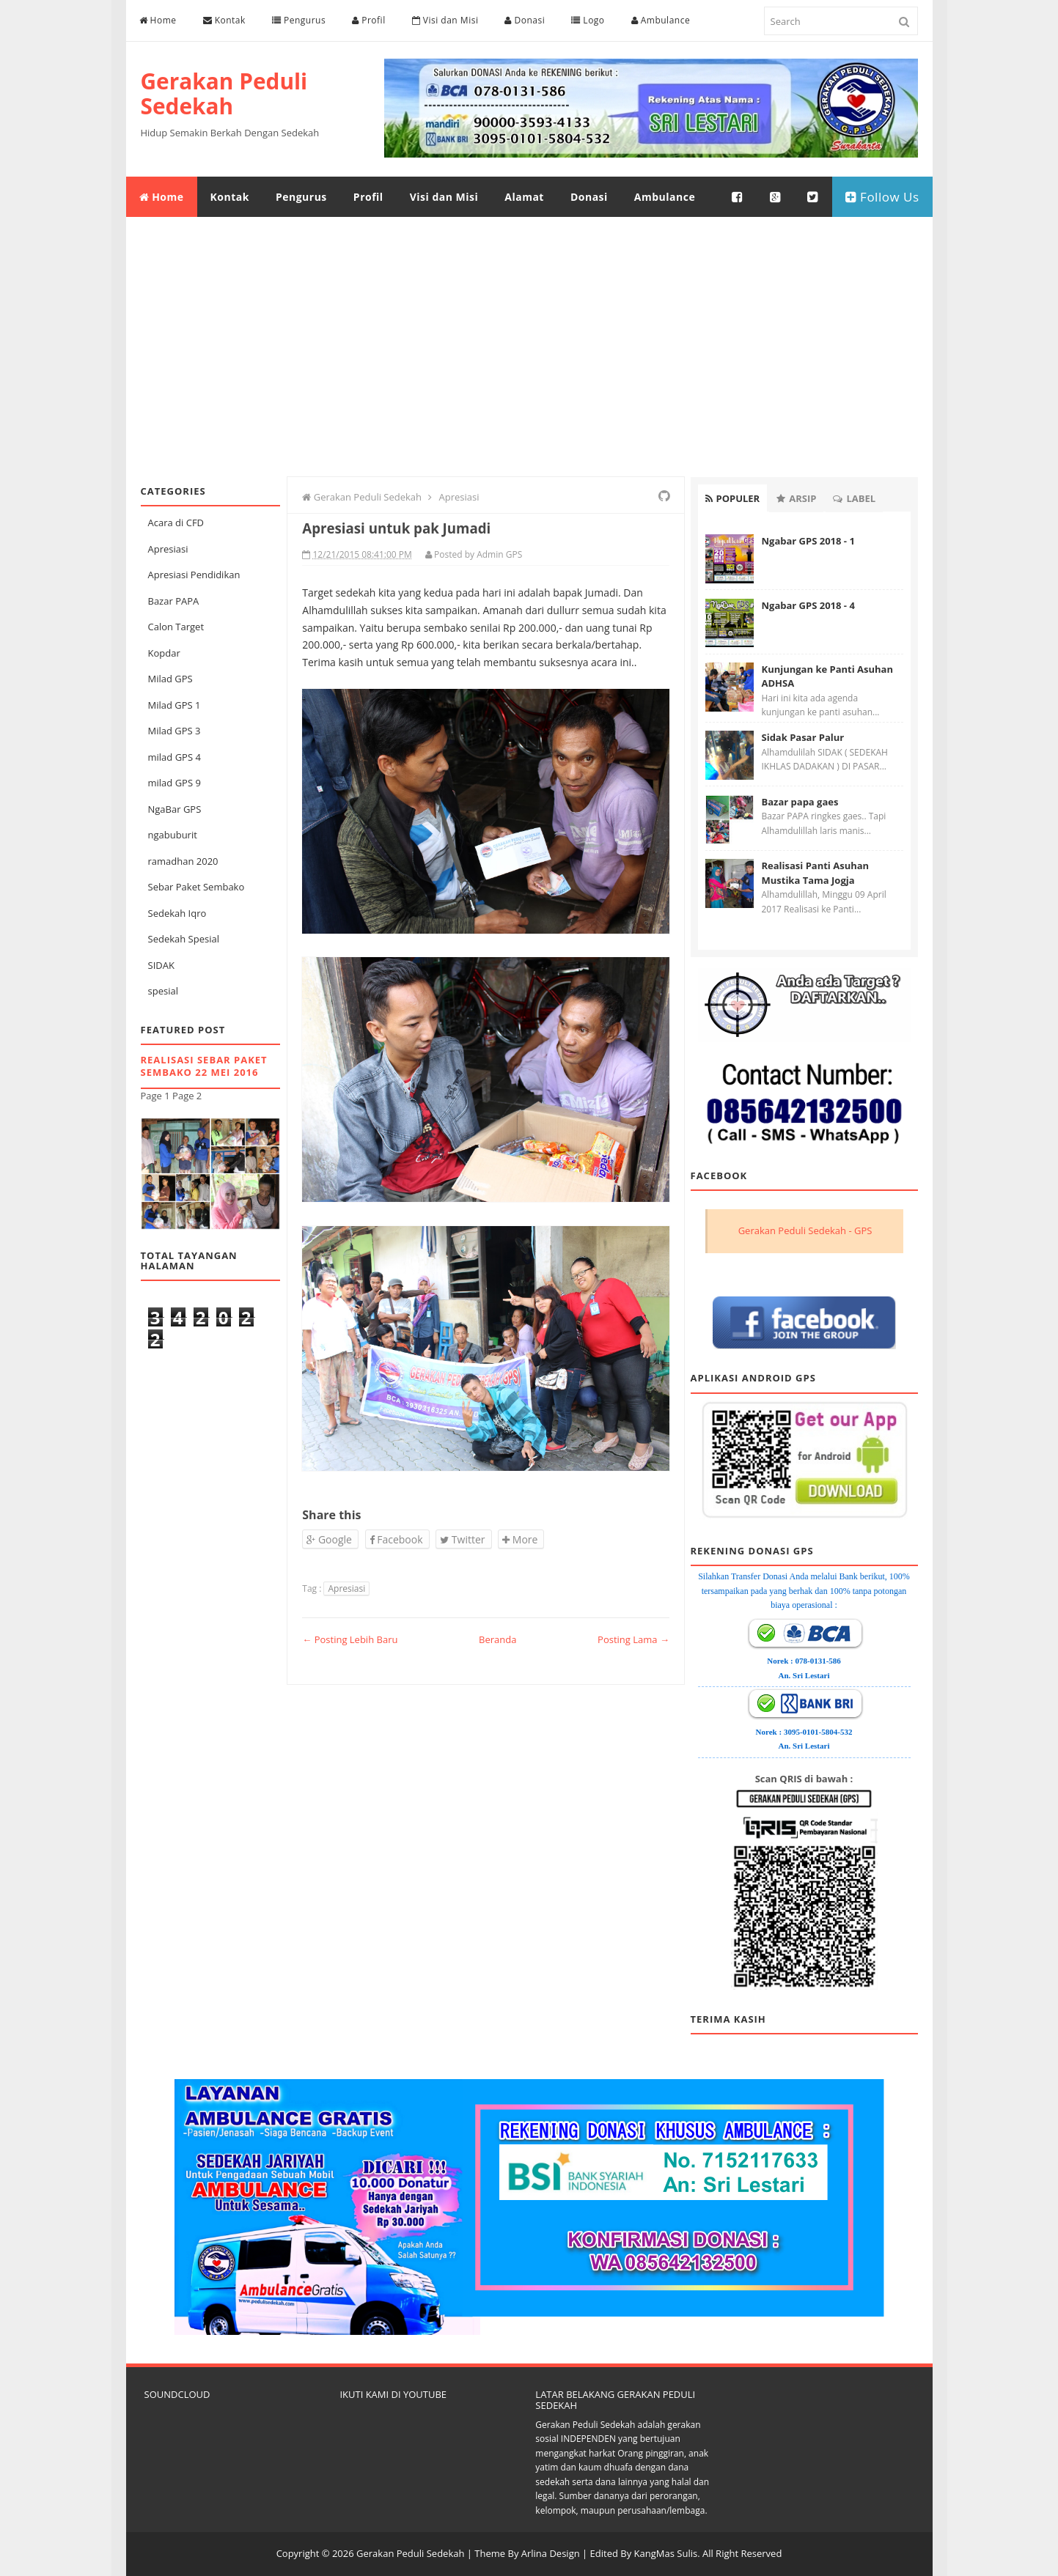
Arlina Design (550, 2553)
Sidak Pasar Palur (803, 737)
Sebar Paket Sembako (196, 886)
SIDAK (161, 965)
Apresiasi (168, 549)
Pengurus (299, 20)
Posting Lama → (633, 1639)
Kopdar (164, 653)
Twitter (462, 1539)
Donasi (524, 20)
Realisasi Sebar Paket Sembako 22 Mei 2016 (204, 1066)
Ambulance (661, 20)
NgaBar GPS (175, 809)
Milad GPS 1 (174, 705)
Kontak (224, 20)
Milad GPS (170, 678)
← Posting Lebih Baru (349, 1639)
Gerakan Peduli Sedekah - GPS (805, 1230)
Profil (369, 20)
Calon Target (176, 626)
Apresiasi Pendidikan (194, 574)
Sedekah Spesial (183, 938)
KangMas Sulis (666, 2553)
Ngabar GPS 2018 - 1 (808, 540)
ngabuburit (172, 834)
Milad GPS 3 (174, 730)
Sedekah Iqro (177, 913)
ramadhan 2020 (183, 861)
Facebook (396, 1539)
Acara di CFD (176, 522)
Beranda (497, 1639)
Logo (587, 20)
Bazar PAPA (173, 601)
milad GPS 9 (174, 782)
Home (158, 20)
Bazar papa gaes (800, 801)
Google (329, 1539)
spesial (163, 990)
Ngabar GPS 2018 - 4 (808, 605)
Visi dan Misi (445, 20)
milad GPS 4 (174, 757)
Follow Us (882, 196)
